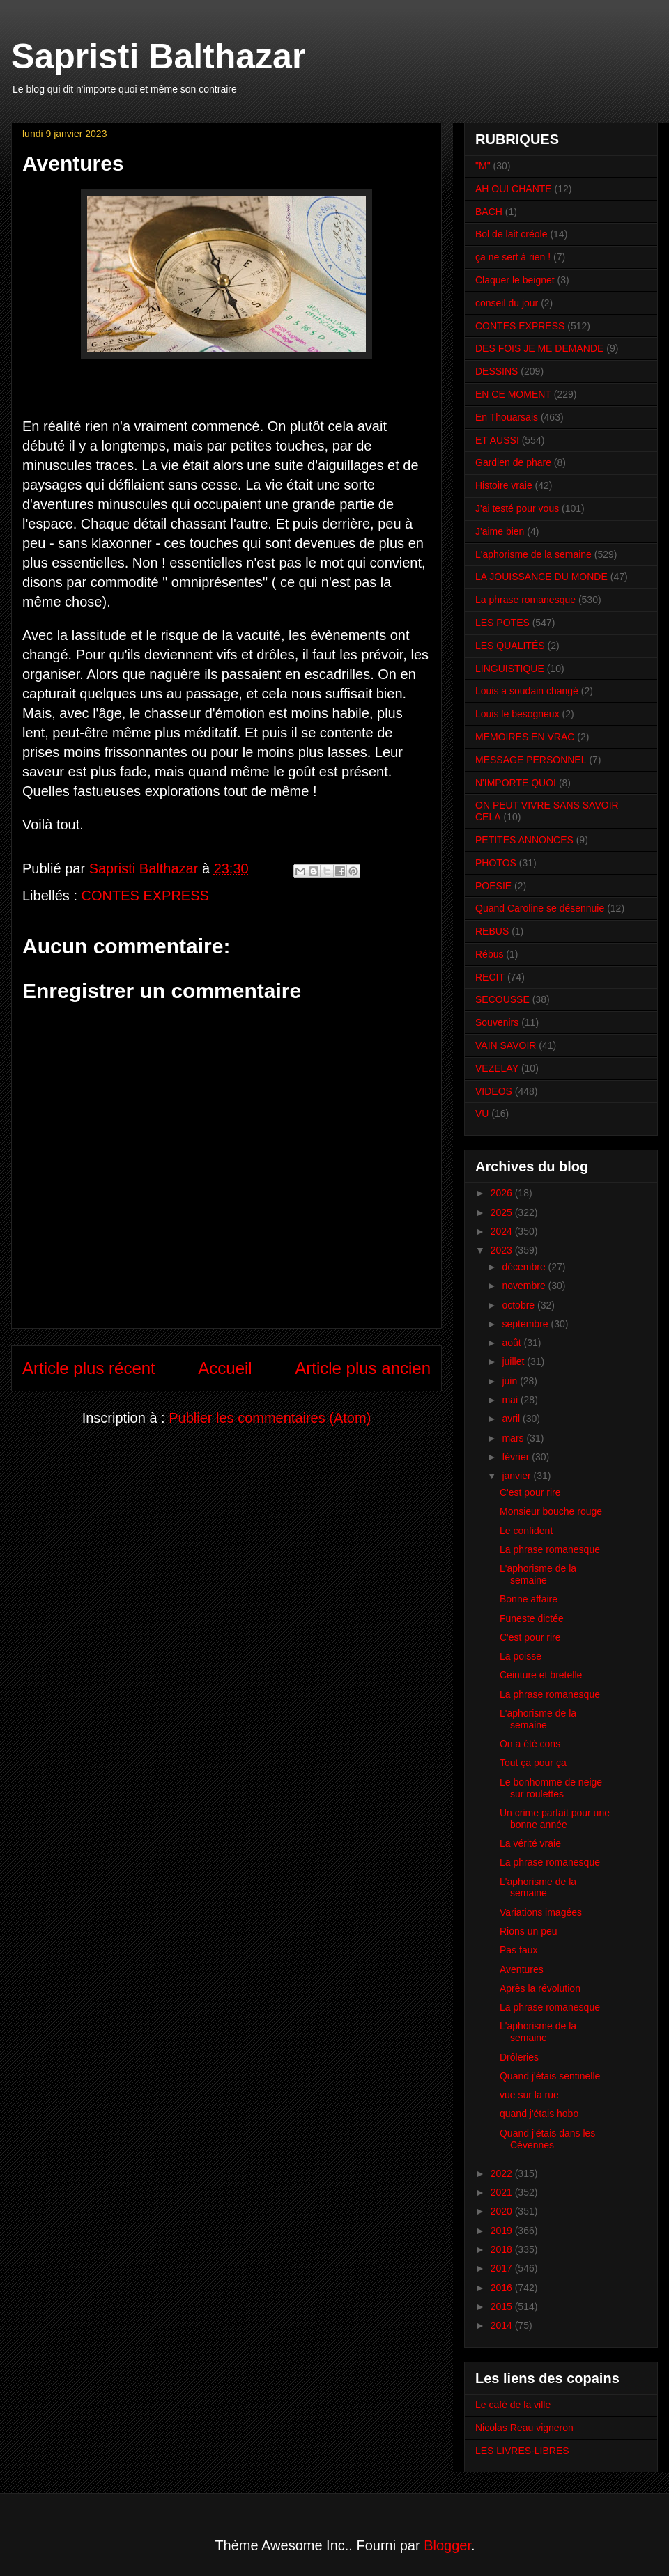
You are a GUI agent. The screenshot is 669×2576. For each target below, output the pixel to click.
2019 (503, 2230)
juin (511, 1381)
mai (511, 1399)
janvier (517, 1475)
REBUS (492, 931)
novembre (525, 1285)
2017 (503, 2268)
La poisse (520, 1656)
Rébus (489, 954)
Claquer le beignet (515, 280)
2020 (503, 2211)
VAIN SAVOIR (505, 1045)
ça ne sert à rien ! (513, 257)
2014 (503, 2325)
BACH (488, 211)
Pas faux (518, 1950)
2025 (503, 1212)
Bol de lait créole (511, 234)
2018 (503, 2249)
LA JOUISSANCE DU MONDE (541, 576)
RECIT (490, 977)
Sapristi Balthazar (158, 56)
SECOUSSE (502, 999)
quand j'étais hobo (539, 2113)
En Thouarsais (506, 417)
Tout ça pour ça (533, 1762)
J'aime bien (499, 531)
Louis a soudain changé (526, 690)
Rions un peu (529, 1931)
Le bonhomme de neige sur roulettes (551, 1788)
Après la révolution (540, 1988)
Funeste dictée (532, 1618)
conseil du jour (506, 303)
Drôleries (519, 2057)
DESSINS (496, 371)
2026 (503, 1193)
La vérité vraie (530, 1843)
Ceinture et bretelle (541, 1674)
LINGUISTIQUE (509, 668)
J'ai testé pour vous (517, 508)
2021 (503, 2192)
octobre (519, 1305)
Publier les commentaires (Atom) (270, 1418)
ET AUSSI (497, 440)
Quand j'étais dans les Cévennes (547, 2139)
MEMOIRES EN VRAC (524, 736)
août (512, 1342)
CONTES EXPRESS (145, 895)
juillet (514, 1361)
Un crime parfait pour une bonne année (555, 1818)
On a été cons (530, 1743)
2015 (503, 2306)
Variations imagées (541, 1912)
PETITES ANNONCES (524, 839)
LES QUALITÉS (510, 645)
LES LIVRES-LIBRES (522, 2450)
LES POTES (502, 622)
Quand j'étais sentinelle (550, 2076)
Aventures (522, 1969)
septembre (526, 1323)
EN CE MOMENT (513, 394)
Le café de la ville (513, 2404)
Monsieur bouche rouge (551, 1511)
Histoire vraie (503, 485)
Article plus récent (88, 1368)
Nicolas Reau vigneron (524, 2427)
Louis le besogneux (517, 713)
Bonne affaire (529, 1599)
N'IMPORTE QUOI (515, 782)
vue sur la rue (529, 2094)
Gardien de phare (513, 462)
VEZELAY (496, 1068)
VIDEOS (493, 1091)
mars (514, 1438)
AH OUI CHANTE (513, 188)
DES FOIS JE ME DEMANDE (539, 348)
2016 (503, 2287)
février (517, 1456)
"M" (483, 165)
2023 (503, 1250)
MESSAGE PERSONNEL (531, 759)
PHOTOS (495, 862)
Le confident (526, 1530)
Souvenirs (496, 1022)
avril (512, 1418)
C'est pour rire (530, 1492)
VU (482, 1113)
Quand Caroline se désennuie (539, 908)
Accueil (225, 1368)
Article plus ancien (363, 1368)
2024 (503, 1231)
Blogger (447, 2545)
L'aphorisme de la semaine (533, 554)
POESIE (493, 885)
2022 (503, 2173)
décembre (525, 1266)
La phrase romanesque (525, 599)
